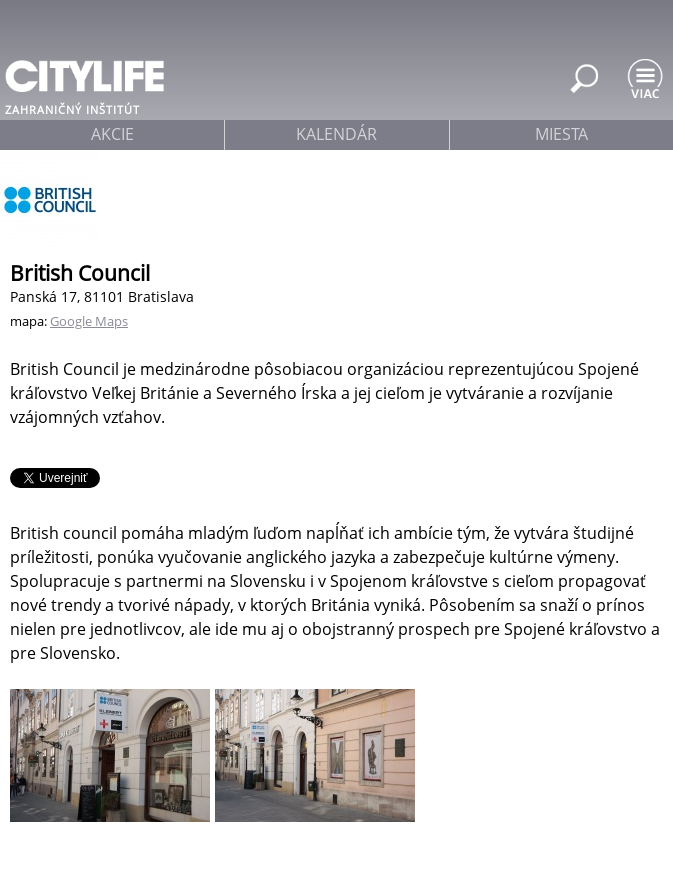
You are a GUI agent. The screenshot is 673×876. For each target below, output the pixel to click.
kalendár (336, 134)
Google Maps (89, 321)
